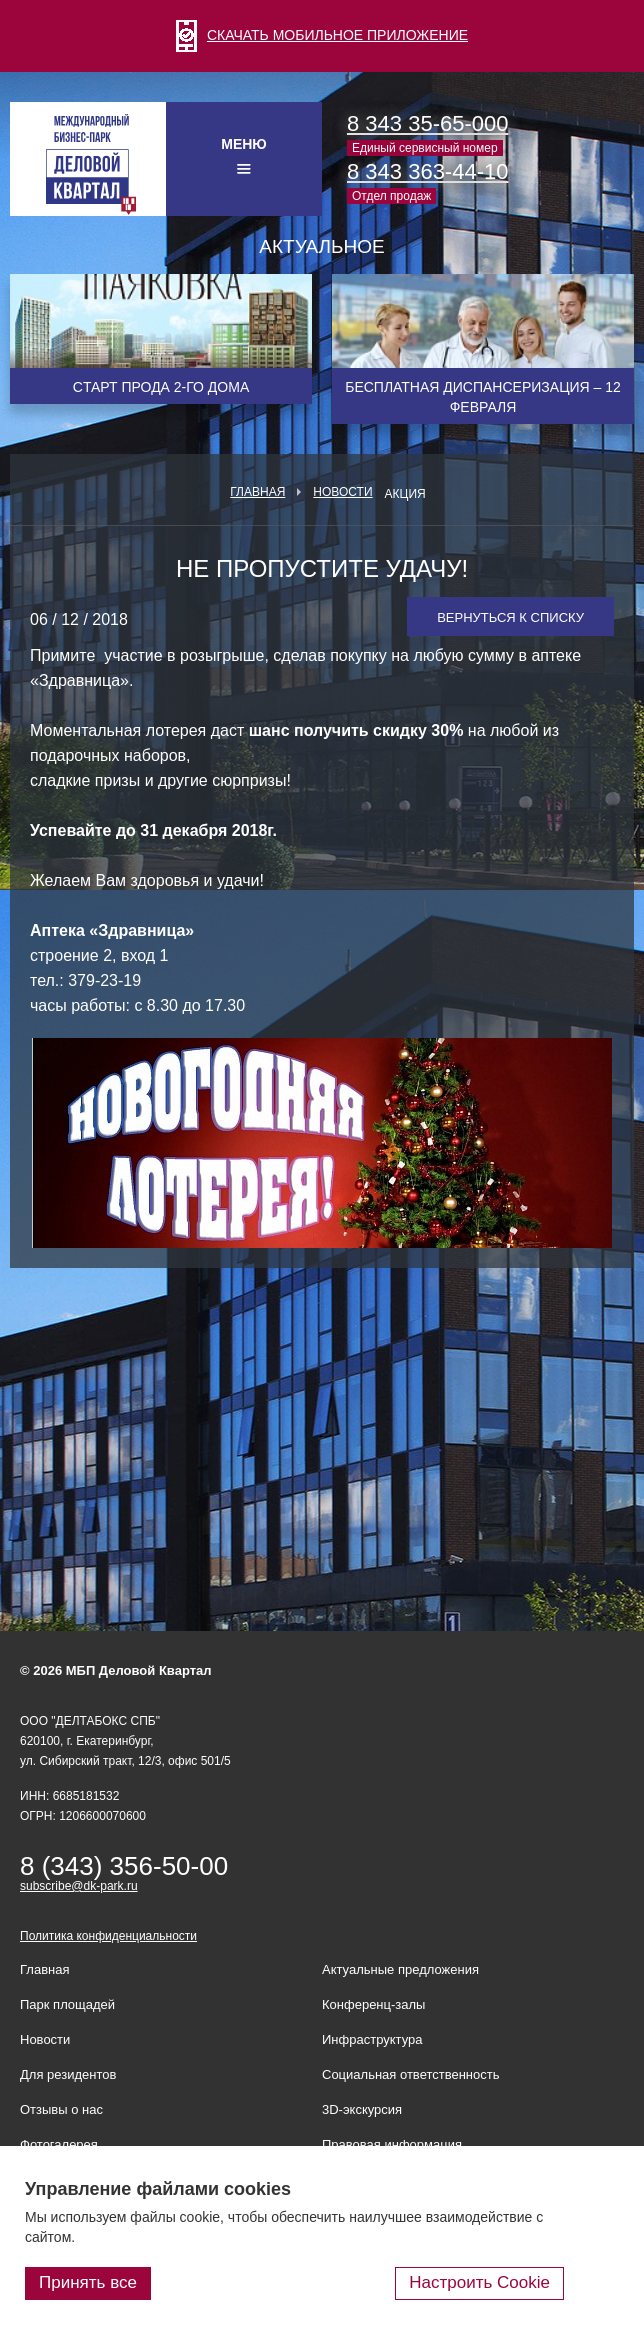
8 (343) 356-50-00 (124, 1866)
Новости (342, 492)
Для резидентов (68, 2074)
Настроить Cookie (479, 2282)
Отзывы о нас (61, 2109)
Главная (257, 492)
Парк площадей (67, 2004)
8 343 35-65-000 (427, 123)
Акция (405, 494)
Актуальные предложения (400, 1969)
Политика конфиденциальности (108, 1936)
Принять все (88, 2282)
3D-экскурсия (362, 2109)
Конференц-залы (373, 2004)
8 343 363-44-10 (427, 171)
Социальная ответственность (411, 2074)
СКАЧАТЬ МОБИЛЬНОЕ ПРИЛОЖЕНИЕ (322, 35)
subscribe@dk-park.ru (79, 1886)
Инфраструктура (372, 2039)
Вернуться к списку (510, 617)
